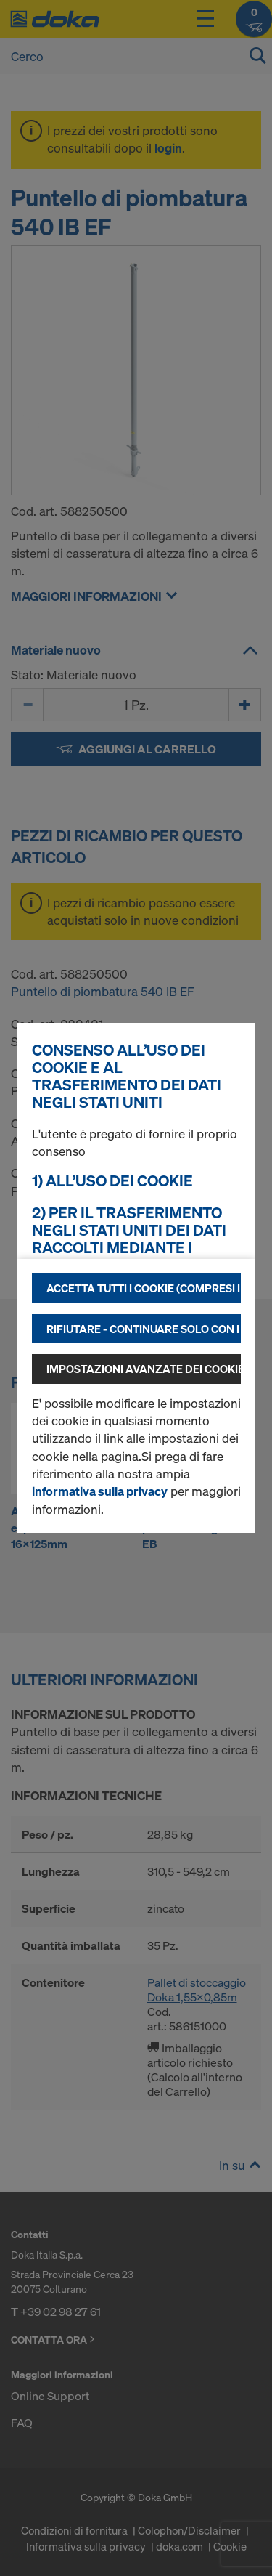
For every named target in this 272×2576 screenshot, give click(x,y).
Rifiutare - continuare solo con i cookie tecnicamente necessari (143, 1328)
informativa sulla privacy (100, 1491)
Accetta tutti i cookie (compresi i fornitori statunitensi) (143, 1288)
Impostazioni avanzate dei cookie (143, 1368)
